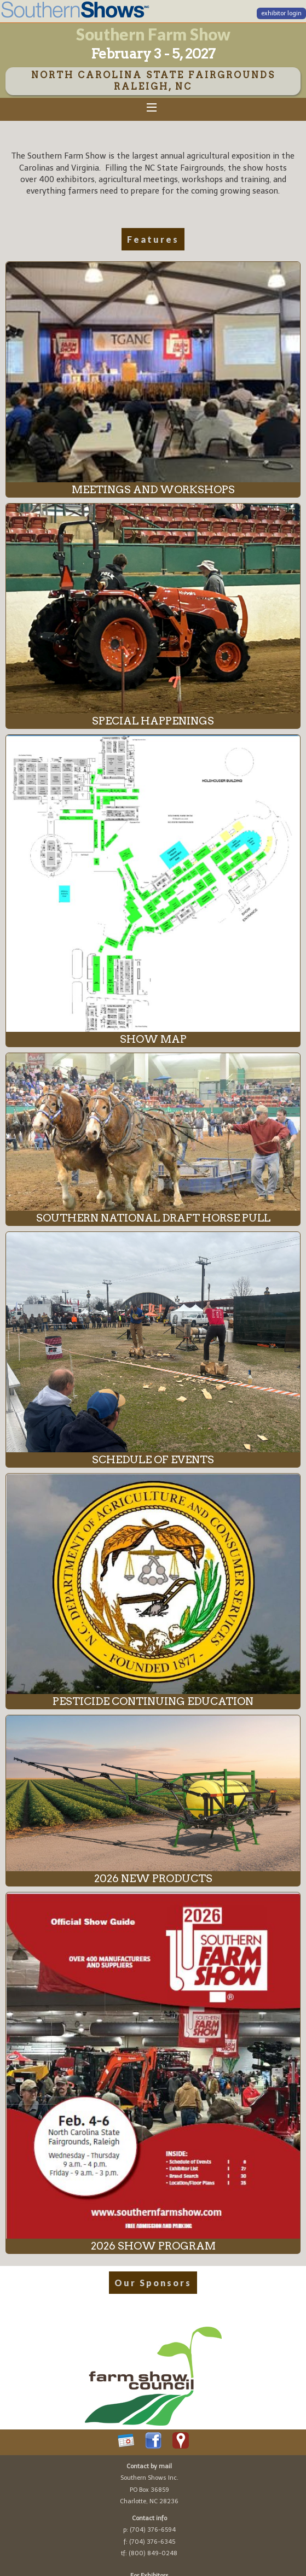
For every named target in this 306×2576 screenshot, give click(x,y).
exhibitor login (281, 13)
